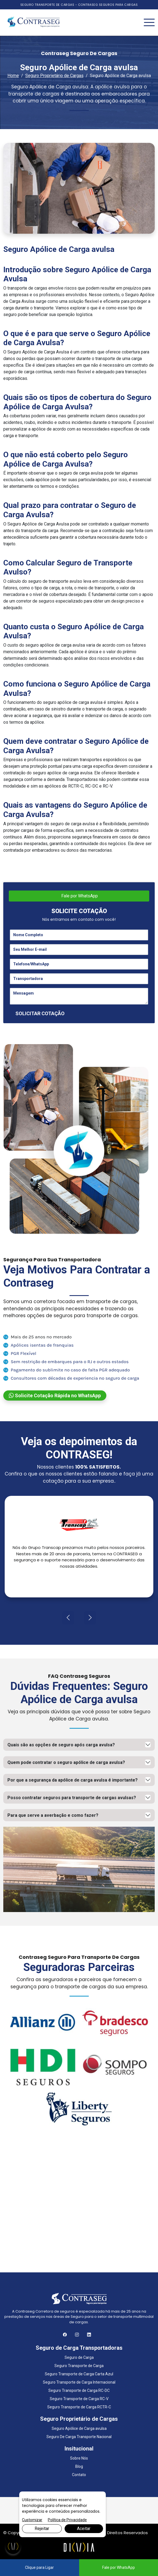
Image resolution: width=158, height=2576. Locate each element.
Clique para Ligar (39, 2567)
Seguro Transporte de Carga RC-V (79, 2399)
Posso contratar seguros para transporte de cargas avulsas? (71, 1797)
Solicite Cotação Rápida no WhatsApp (55, 1395)
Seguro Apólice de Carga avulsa (79, 2428)
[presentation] (68, 1617)
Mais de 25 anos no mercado (37, 1336)
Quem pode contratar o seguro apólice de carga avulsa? (66, 1762)
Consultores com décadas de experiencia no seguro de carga (71, 1378)
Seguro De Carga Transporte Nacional (79, 2437)
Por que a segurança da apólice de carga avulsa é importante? (72, 1780)
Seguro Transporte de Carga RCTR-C (79, 2407)
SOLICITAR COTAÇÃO (40, 1013)
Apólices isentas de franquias (38, 1345)
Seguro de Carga (79, 2357)
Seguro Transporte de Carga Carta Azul (79, 2374)
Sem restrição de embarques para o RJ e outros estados (66, 1361)
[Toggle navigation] (149, 22)
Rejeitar (42, 2528)
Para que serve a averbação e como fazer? (52, 1815)
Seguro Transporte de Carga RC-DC (79, 2390)
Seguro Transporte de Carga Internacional (79, 2382)
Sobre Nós (79, 2458)
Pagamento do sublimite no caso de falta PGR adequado (66, 1370)
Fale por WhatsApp (79, 895)
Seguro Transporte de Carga (79, 2365)
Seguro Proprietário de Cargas (54, 75)
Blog (79, 2466)
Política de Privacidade (67, 2520)
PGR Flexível (19, 1353)
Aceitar (83, 2528)
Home (13, 75)
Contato (79, 2474)
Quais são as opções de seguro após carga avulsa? (61, 1744)
